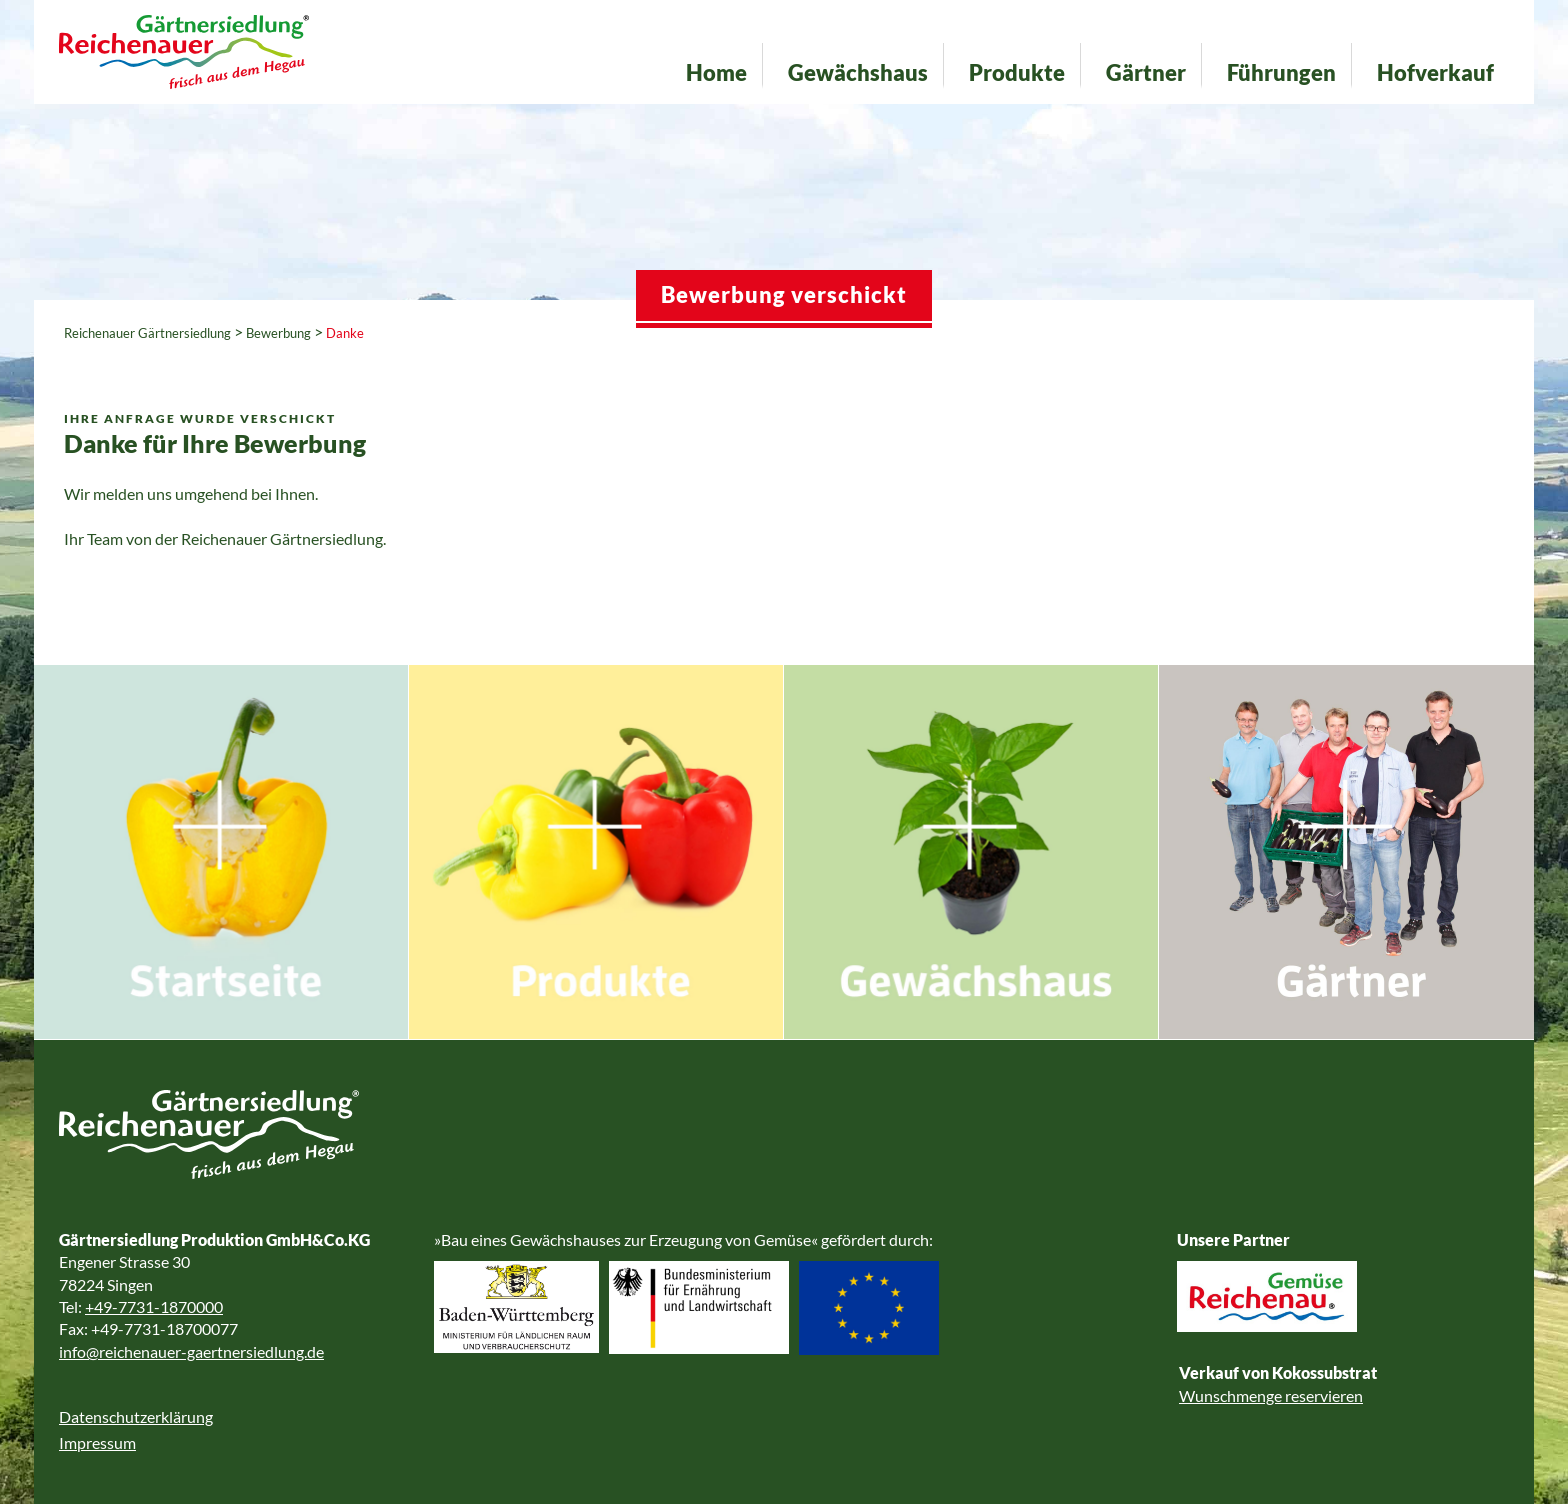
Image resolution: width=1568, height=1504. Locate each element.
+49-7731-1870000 (154, 1306)
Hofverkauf (1435, 72)
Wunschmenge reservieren (1271, 1395)
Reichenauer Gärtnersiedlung (147, 333)
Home (716, 72)
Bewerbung (278, 333)
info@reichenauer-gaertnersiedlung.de (191, 1351)
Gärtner (1146, 72)
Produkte (1017, 72)
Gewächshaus (858, 72)
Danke (345, 333)
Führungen (1281, 72)
